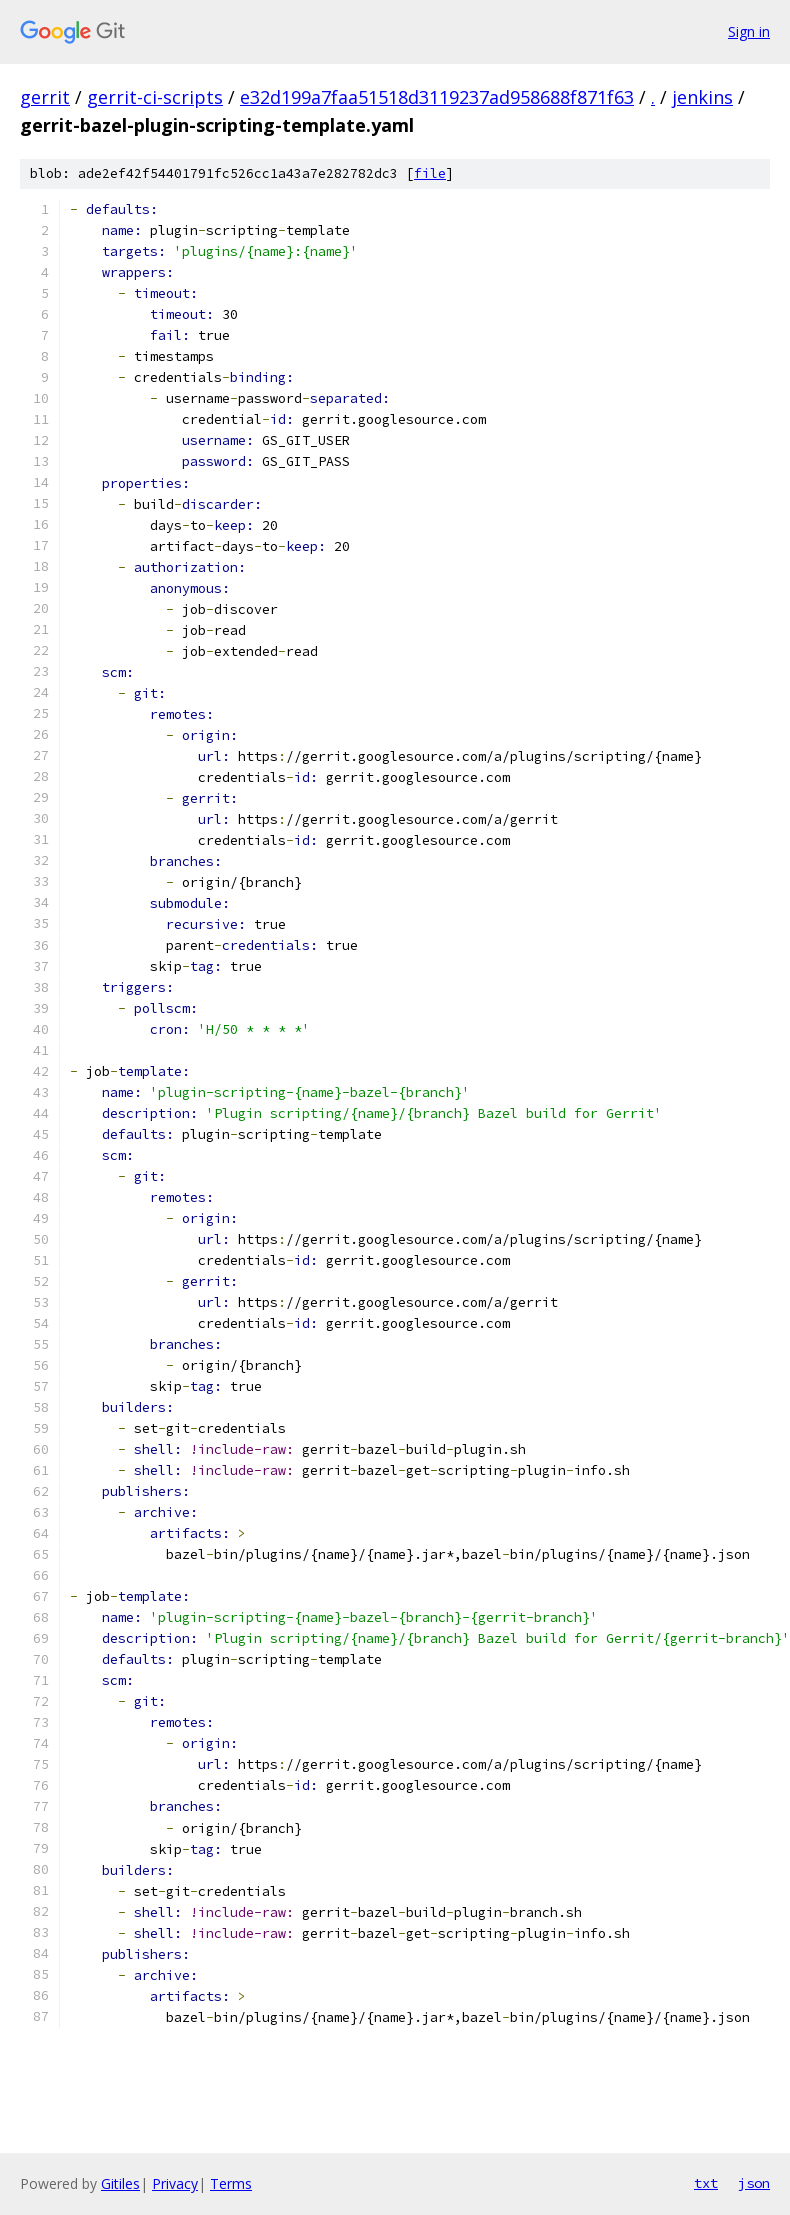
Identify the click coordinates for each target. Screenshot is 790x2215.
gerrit (45, 97)
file (430, 173)
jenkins (702, 97)
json (754, 2183)
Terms (231, 2183)
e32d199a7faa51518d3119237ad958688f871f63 (437, 97)
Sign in (749, 31)
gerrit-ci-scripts (155, 97)
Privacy (175, 2183)
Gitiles (120, 2183)
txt (706, 2183)
